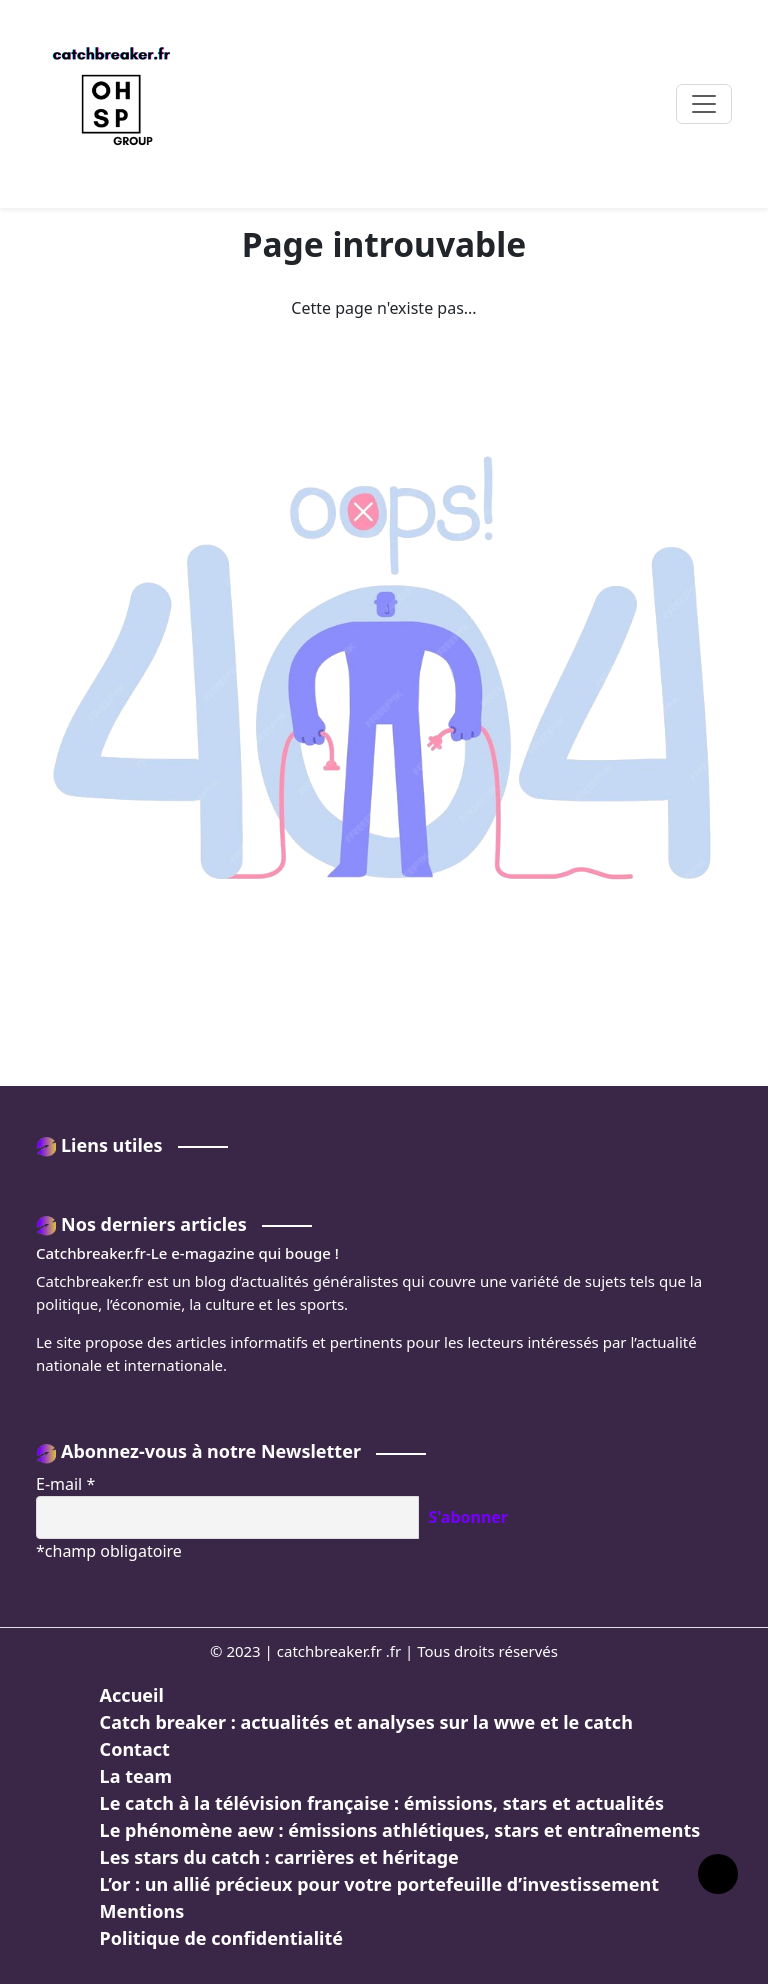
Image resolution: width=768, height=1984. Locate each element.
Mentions (142, 1911)
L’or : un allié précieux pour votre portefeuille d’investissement (380, 1884)
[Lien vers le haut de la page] (718, 1874)
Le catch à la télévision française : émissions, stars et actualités (382, 1803)
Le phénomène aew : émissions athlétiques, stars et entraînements (400, 1830)
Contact (135, 1749)
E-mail (65, 1484)
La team (136, 1776)
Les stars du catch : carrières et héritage (279, 1857)
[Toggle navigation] (704, 104)
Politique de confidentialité (221, 1938)
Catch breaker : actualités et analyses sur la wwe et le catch (366, 1722)
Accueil (132, 1695)
